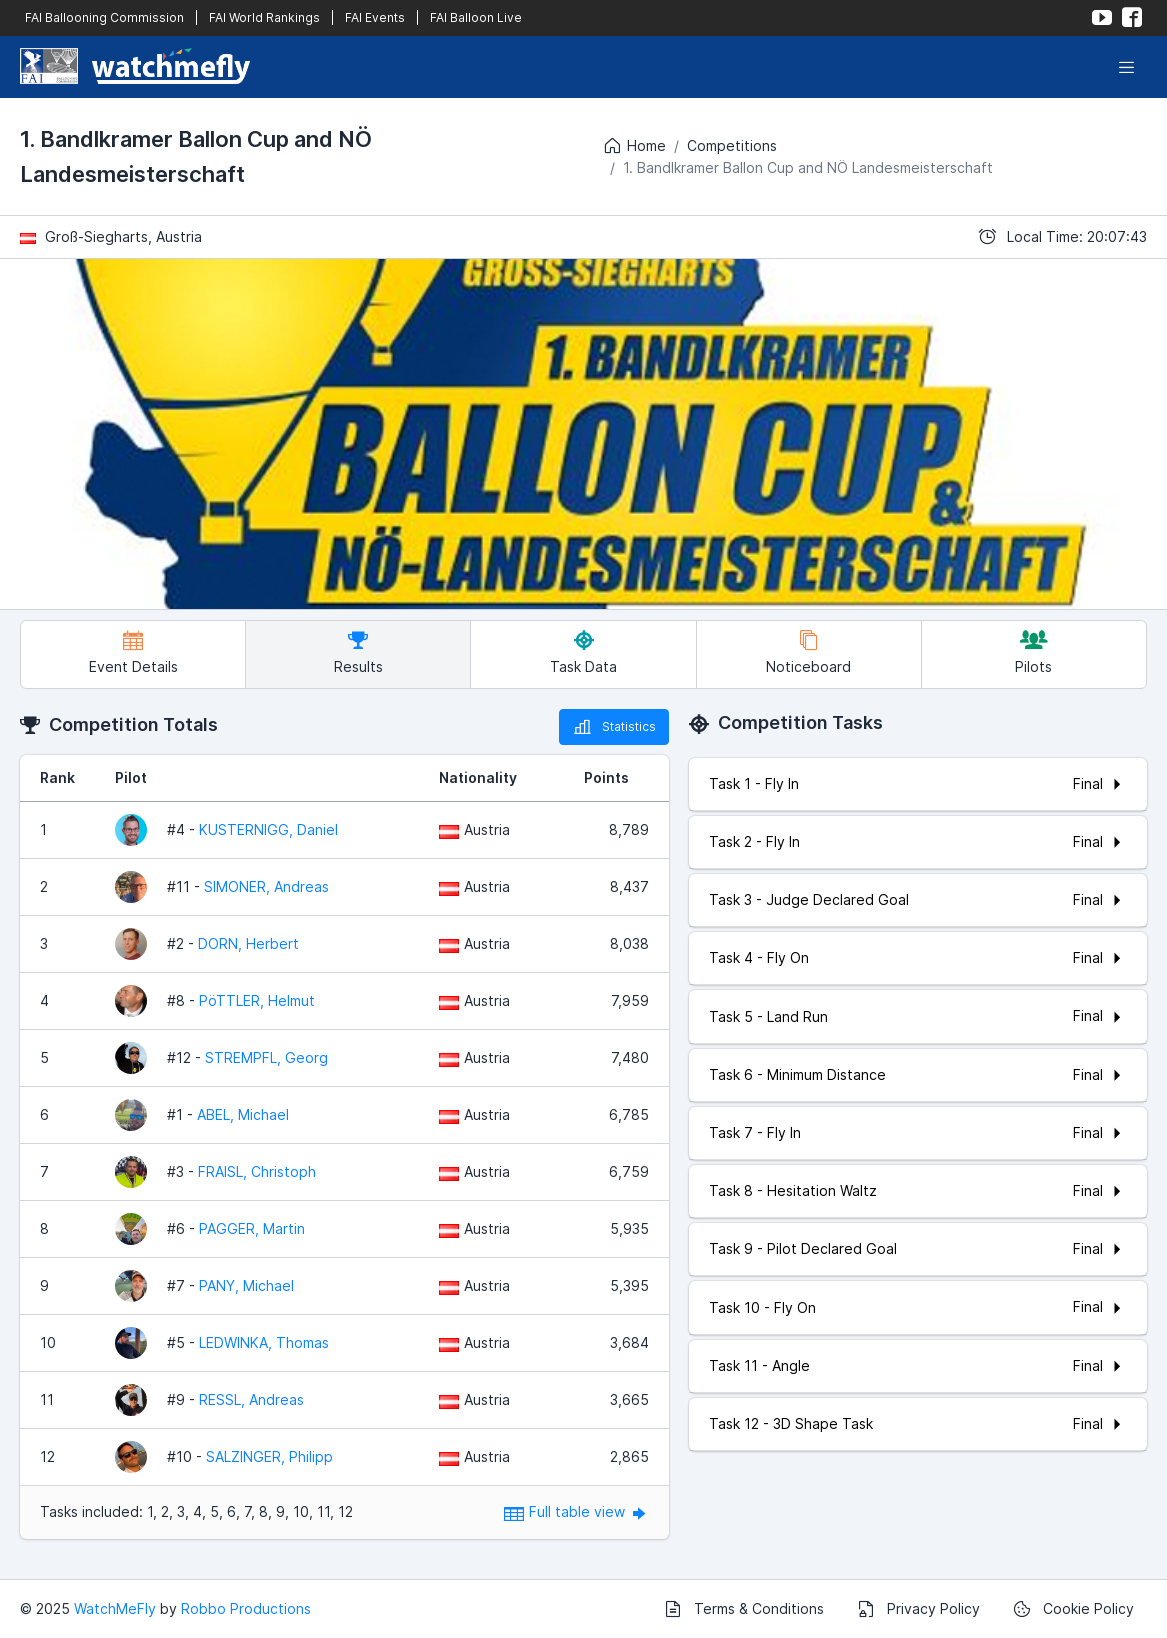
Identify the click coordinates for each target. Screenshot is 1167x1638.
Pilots (1033, 652)
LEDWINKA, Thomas (264, 1342)
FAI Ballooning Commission (104, 17)
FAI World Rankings (264, 17)
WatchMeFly (115, 1608)
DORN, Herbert (248, 943)
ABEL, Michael (243, 1114)
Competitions (732, 145)
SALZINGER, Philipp (269, 1456)
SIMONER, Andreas (266, 886)
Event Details (133, 652)
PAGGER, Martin (252, 1228)
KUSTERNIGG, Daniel (268, 829)
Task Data (583, 652)
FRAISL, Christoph (257, 1171)
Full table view (576, 1511)
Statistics (614, 727)
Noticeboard (808, 652)
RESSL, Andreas (251, 1399)
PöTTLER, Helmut (257, 1000)
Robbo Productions (246, 1608)
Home (634, 146)
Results (358, 652)
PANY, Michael (246, 1285)
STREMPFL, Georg (266, 1057)
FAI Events (375, 17)
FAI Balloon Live (476, 17)
